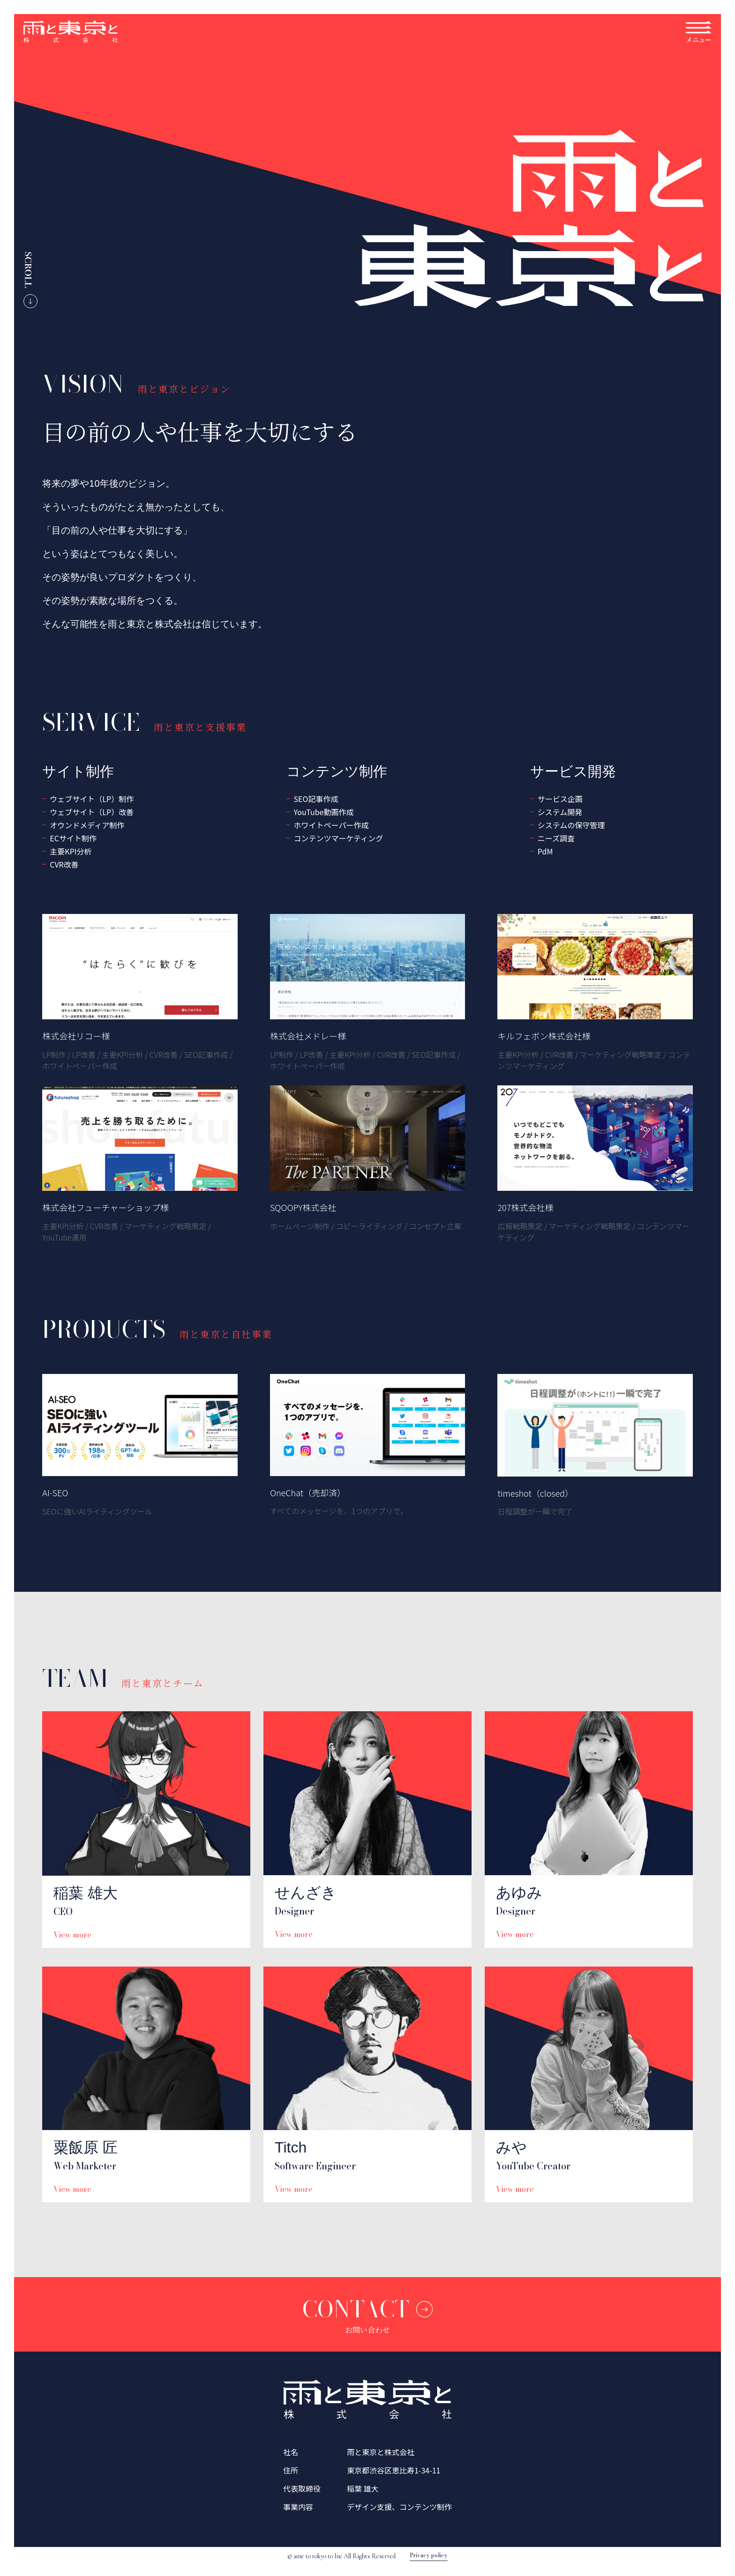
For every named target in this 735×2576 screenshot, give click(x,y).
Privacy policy (429, 2556)
